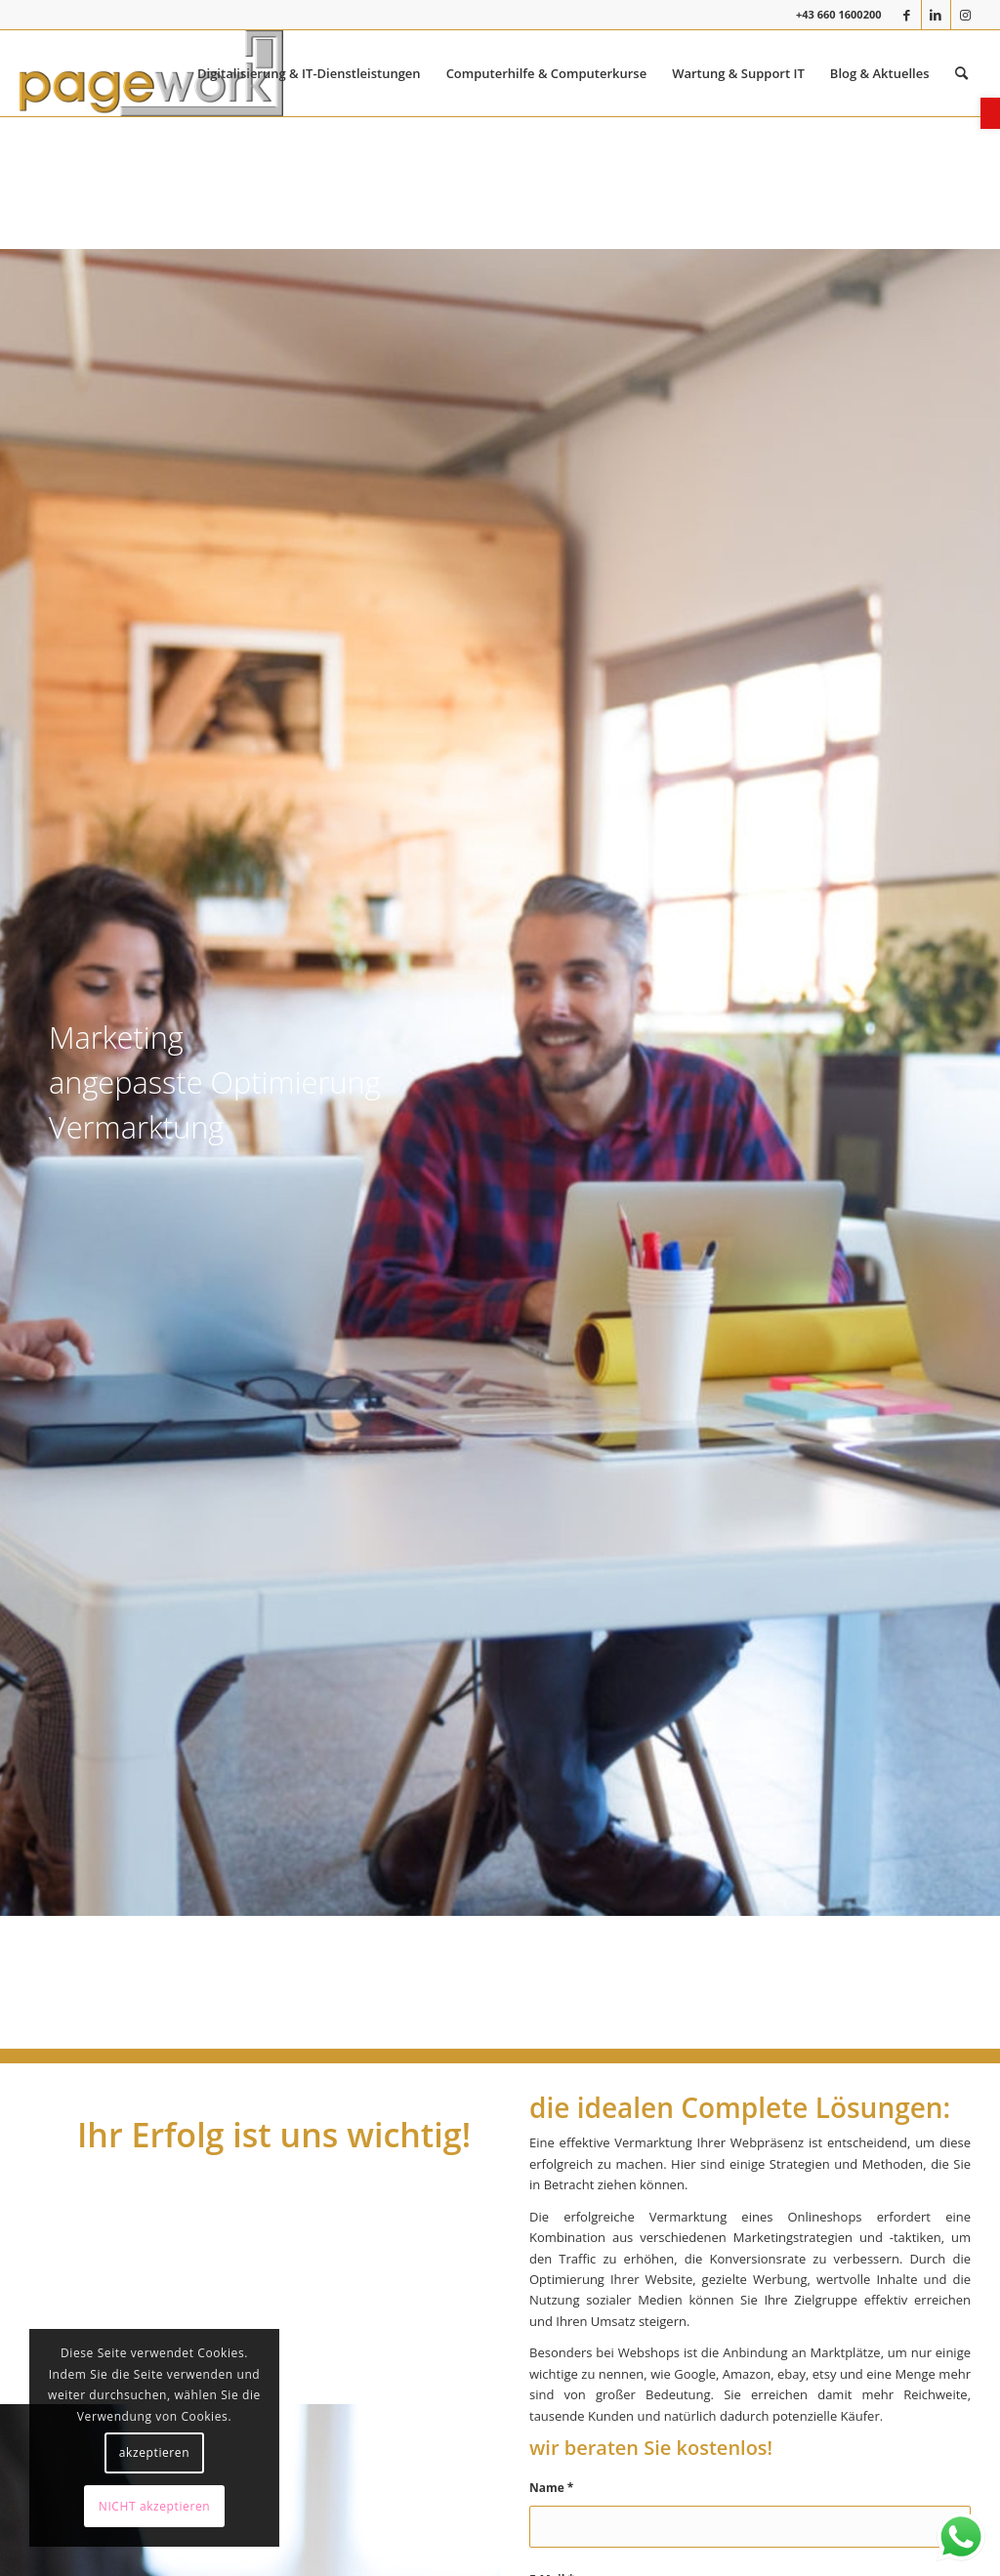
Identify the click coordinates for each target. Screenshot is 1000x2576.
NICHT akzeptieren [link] (154, 2506)
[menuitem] (309, 73)
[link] (990, 113)
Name (551, 2487)
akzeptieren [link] (154, 2452)
